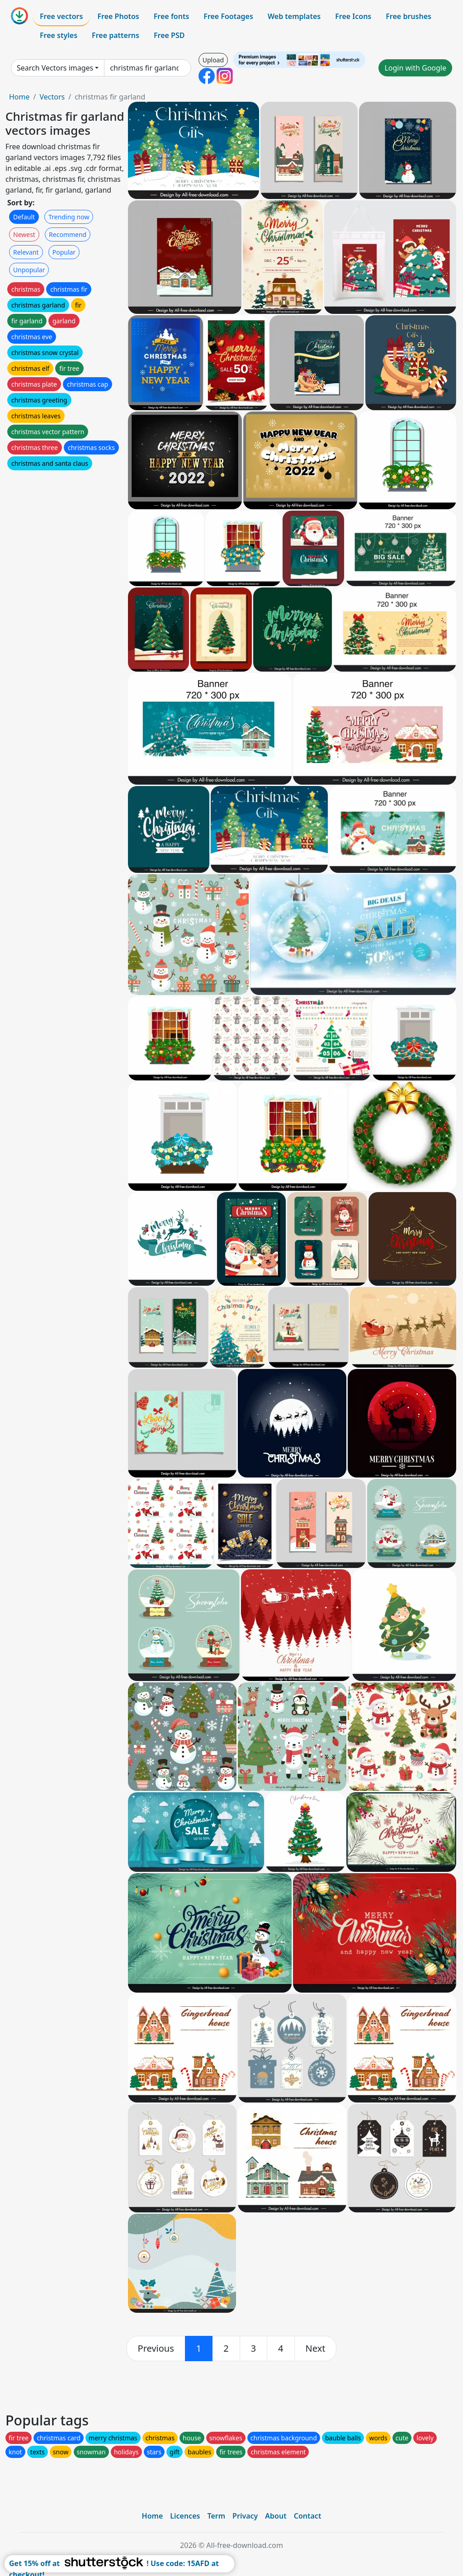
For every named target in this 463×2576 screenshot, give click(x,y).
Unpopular (29, 269)
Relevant (26, 252)
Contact (307, 2516)
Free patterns (115, 35)
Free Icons (353, 16)
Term (216, 2516)
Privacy (245, 2516)
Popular (64, 252)
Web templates (294, 16)
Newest (24, 234)
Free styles (58, 35)
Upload (213, 60)
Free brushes (408, 16)
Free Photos (118, 16)
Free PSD (169, 35)
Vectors (52, 97)
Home (19, 97)
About (275, 2516)
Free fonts (171, 16)
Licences (185, 2516)
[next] (315, 2348)
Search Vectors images (55, 68)
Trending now (68, 217)
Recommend (67, 234)
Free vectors (61, 16)
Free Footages (228, 16)
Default (24, 217)
